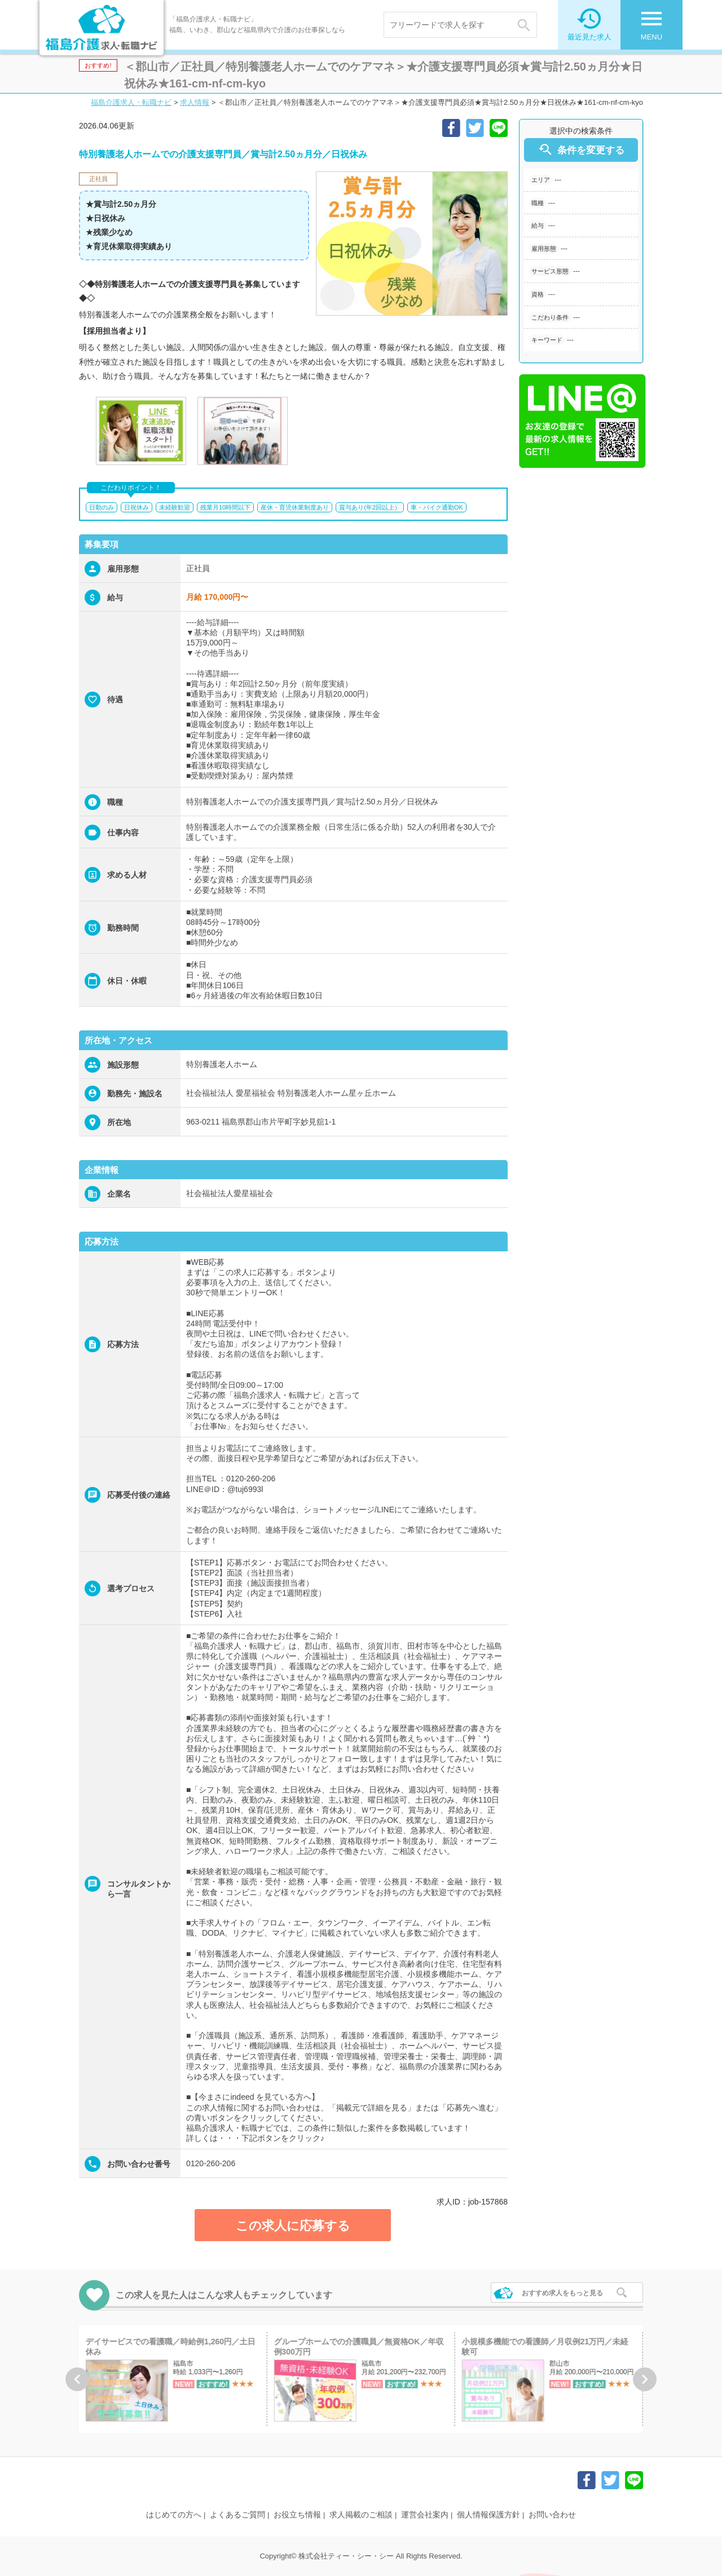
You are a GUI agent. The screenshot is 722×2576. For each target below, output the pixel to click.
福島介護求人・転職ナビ (131, 102)
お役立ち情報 (297, 2514)
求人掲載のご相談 (361, 2514)
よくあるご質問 (237, 2514)
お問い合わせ (552, 2514)
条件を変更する (581, 149)
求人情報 (194, 102)
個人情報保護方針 (488, 2514)
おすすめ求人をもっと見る (562, 2293)
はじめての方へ (173, 2514)
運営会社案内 (424, 2514)
